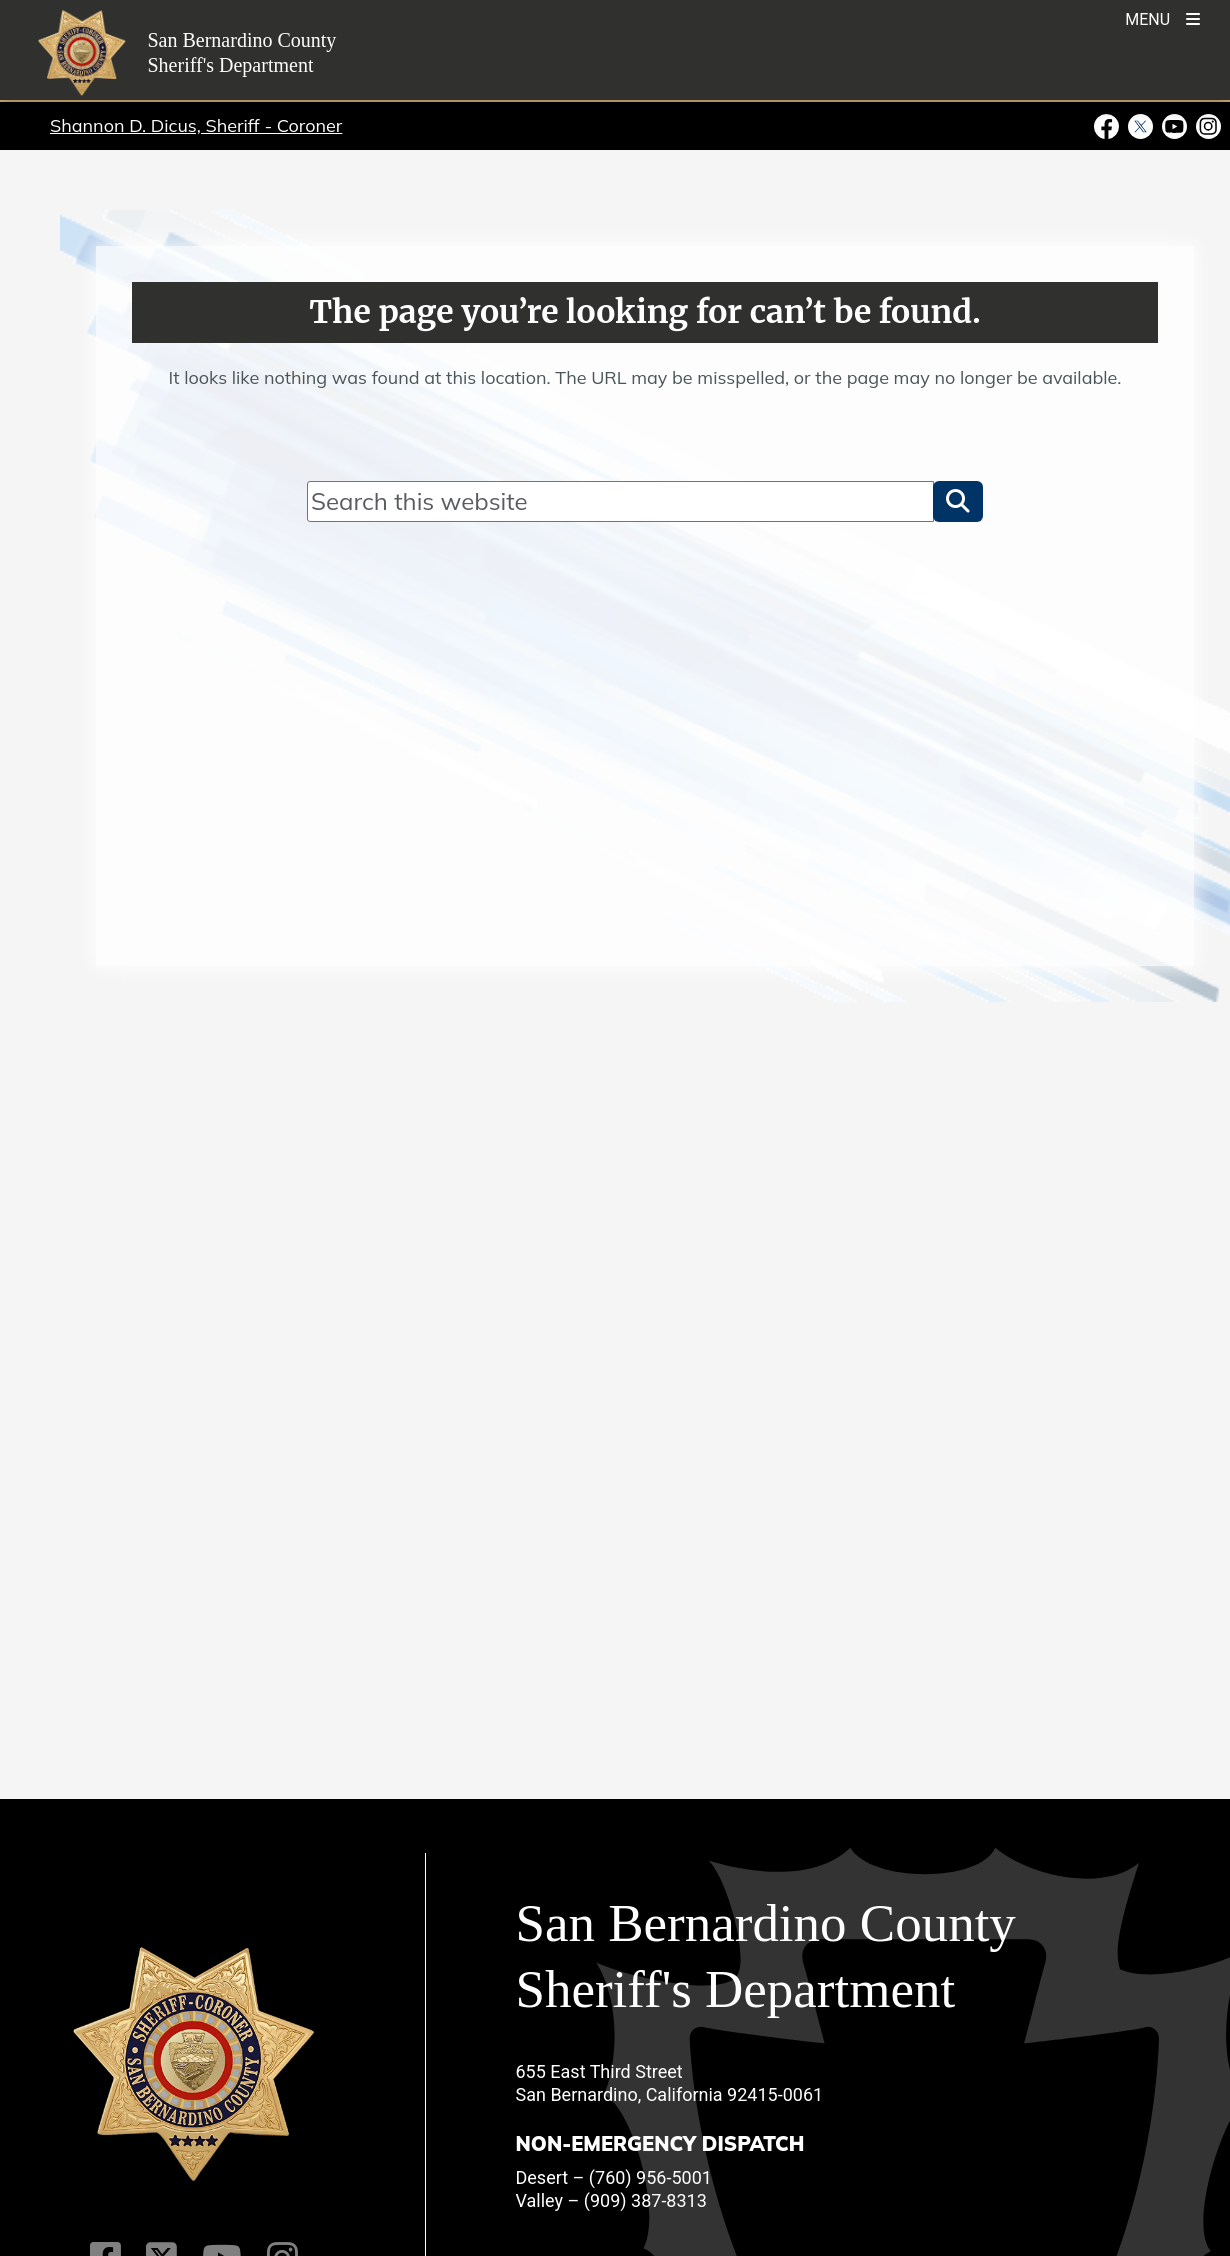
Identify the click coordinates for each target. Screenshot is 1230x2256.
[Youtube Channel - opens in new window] (1175, 125)
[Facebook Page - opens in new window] (1109, 125)
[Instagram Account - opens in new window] (1207, 125)
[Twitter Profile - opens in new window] (1141, 125)
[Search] (620, 501)
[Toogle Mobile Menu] (1162, 17)
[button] (958, 501)
